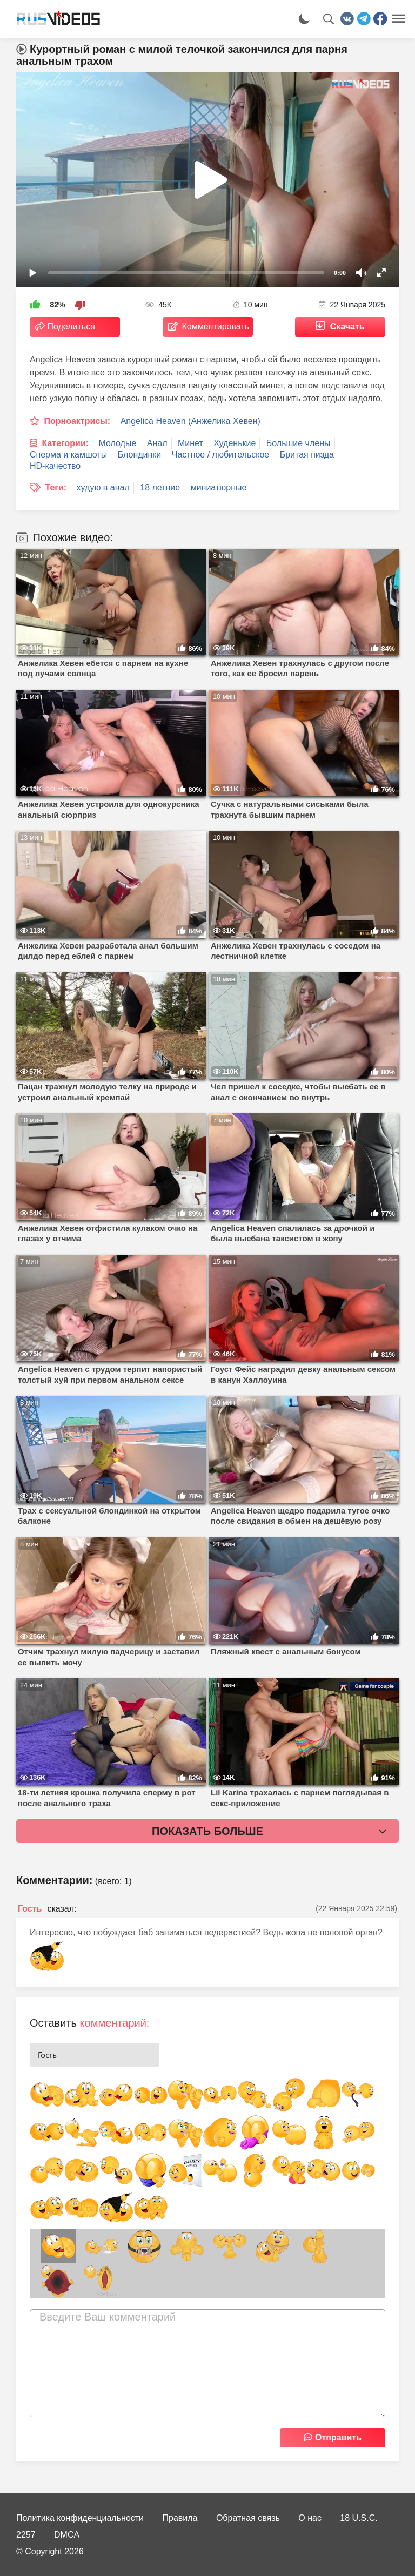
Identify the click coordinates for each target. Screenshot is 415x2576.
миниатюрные (219, 487)
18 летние (160, 487)
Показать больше (207, 1831)
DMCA (66, 2534)
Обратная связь (248, 2518)
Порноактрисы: (77, 421)
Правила (180, 2518)
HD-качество (55, 465)
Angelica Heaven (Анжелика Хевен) (190, 421)
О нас (310, 2518)
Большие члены (298, 443)
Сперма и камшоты (68, 454)
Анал (157, 443)
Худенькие (234, 443)
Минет (190, 443)
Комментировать (216, 326)
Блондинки (140, 454)
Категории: (65, 443)
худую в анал (103, 487)
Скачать (347, 326)
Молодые (118, 443)
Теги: (55, 487)
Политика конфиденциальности (80, 2518)
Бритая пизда (307, 454)
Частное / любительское (220, 454)
